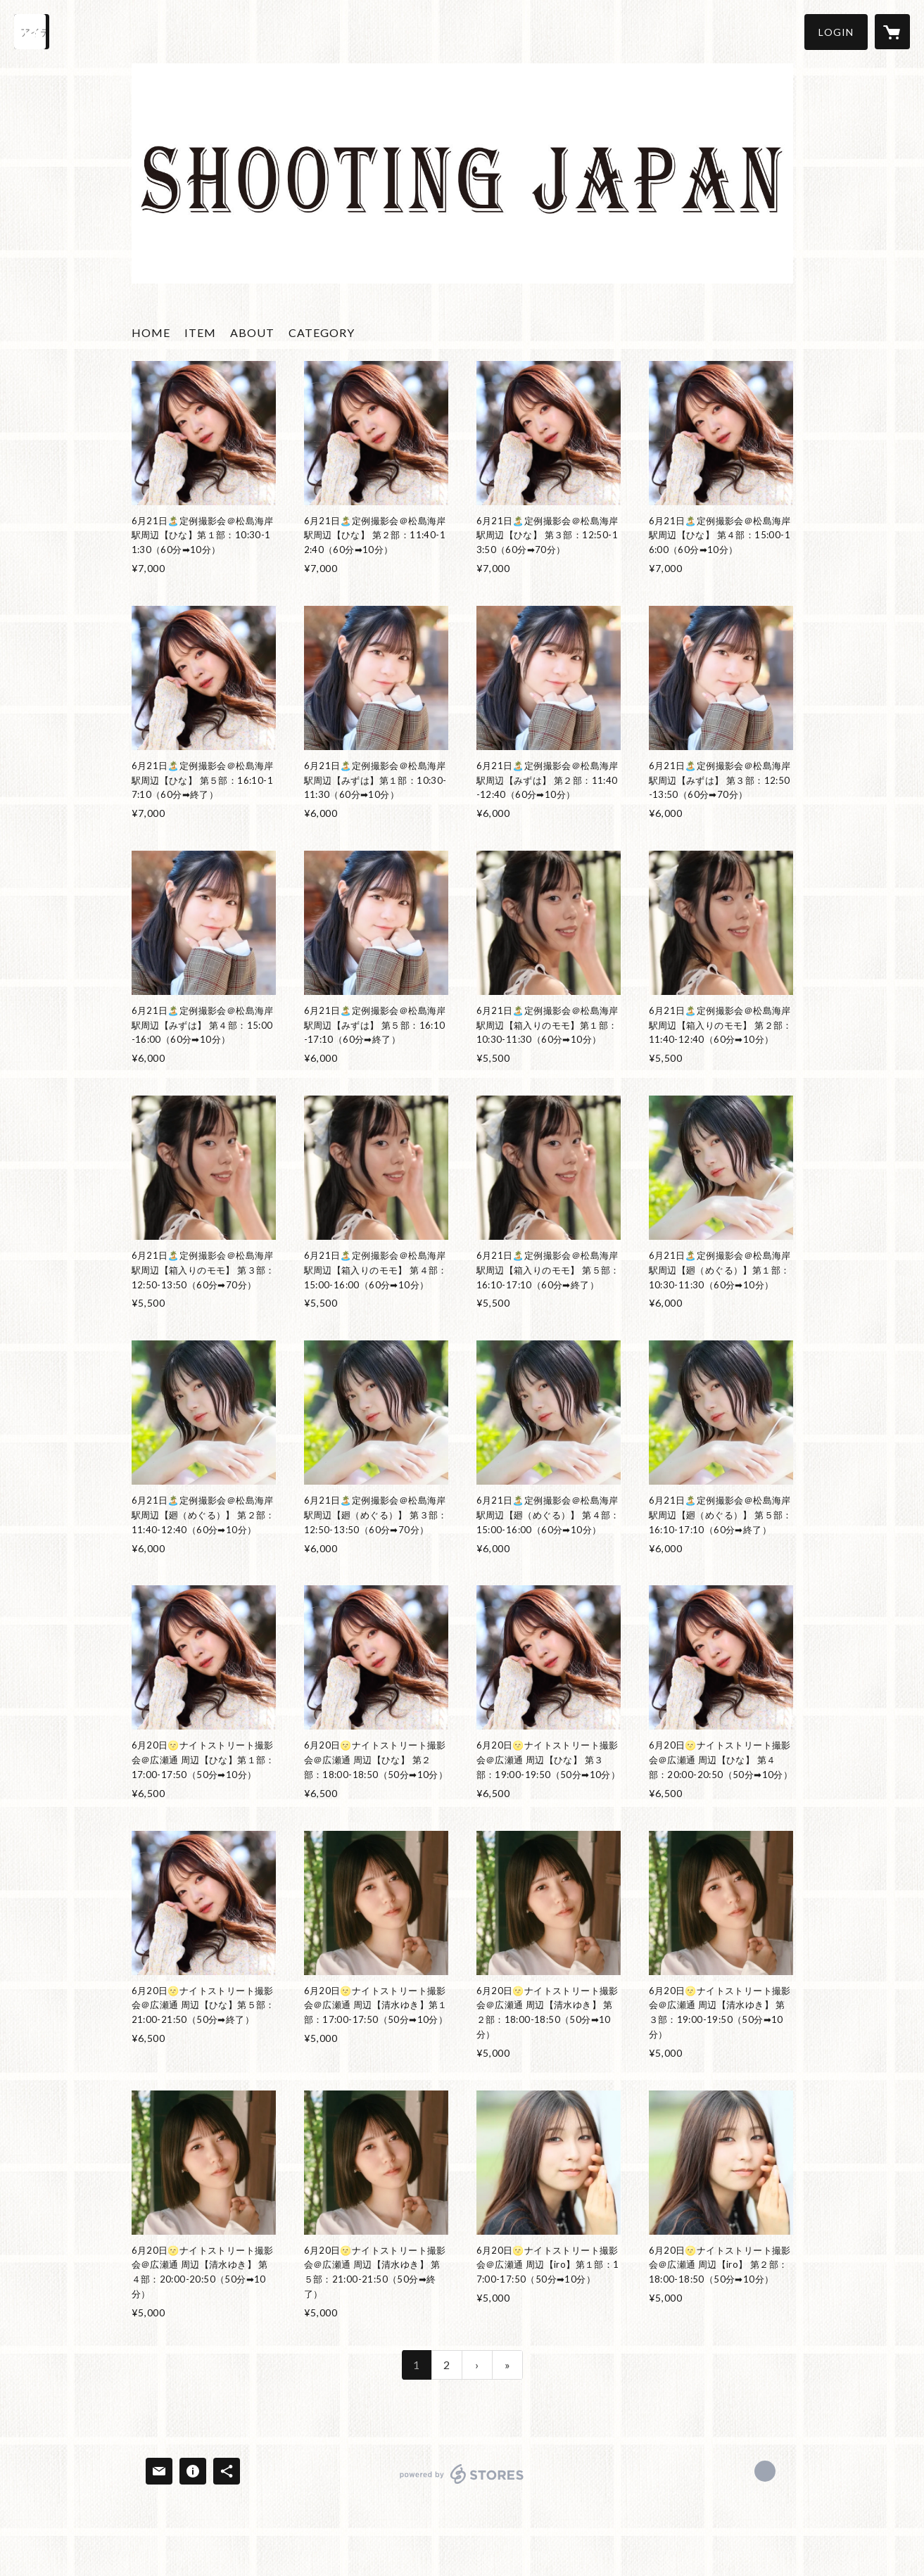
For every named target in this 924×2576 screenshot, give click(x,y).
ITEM (200, 332)
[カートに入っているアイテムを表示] (892, 31)
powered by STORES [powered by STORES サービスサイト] (462, 2483)
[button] (836, 32)
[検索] (31, 31)
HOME (151, 332)
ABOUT (252, 332)
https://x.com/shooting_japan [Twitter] (765, 2471)
